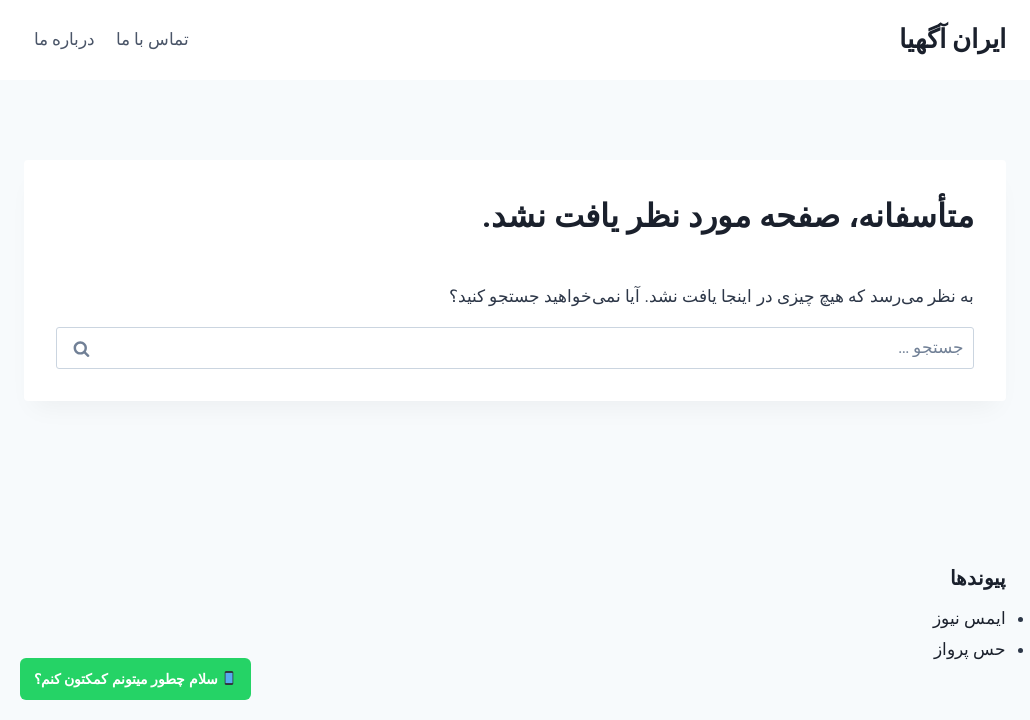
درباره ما (64, 39)
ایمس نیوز (969, 618)
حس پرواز (970, 649)
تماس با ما (152, 39)
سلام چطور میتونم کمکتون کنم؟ (135, 679)
